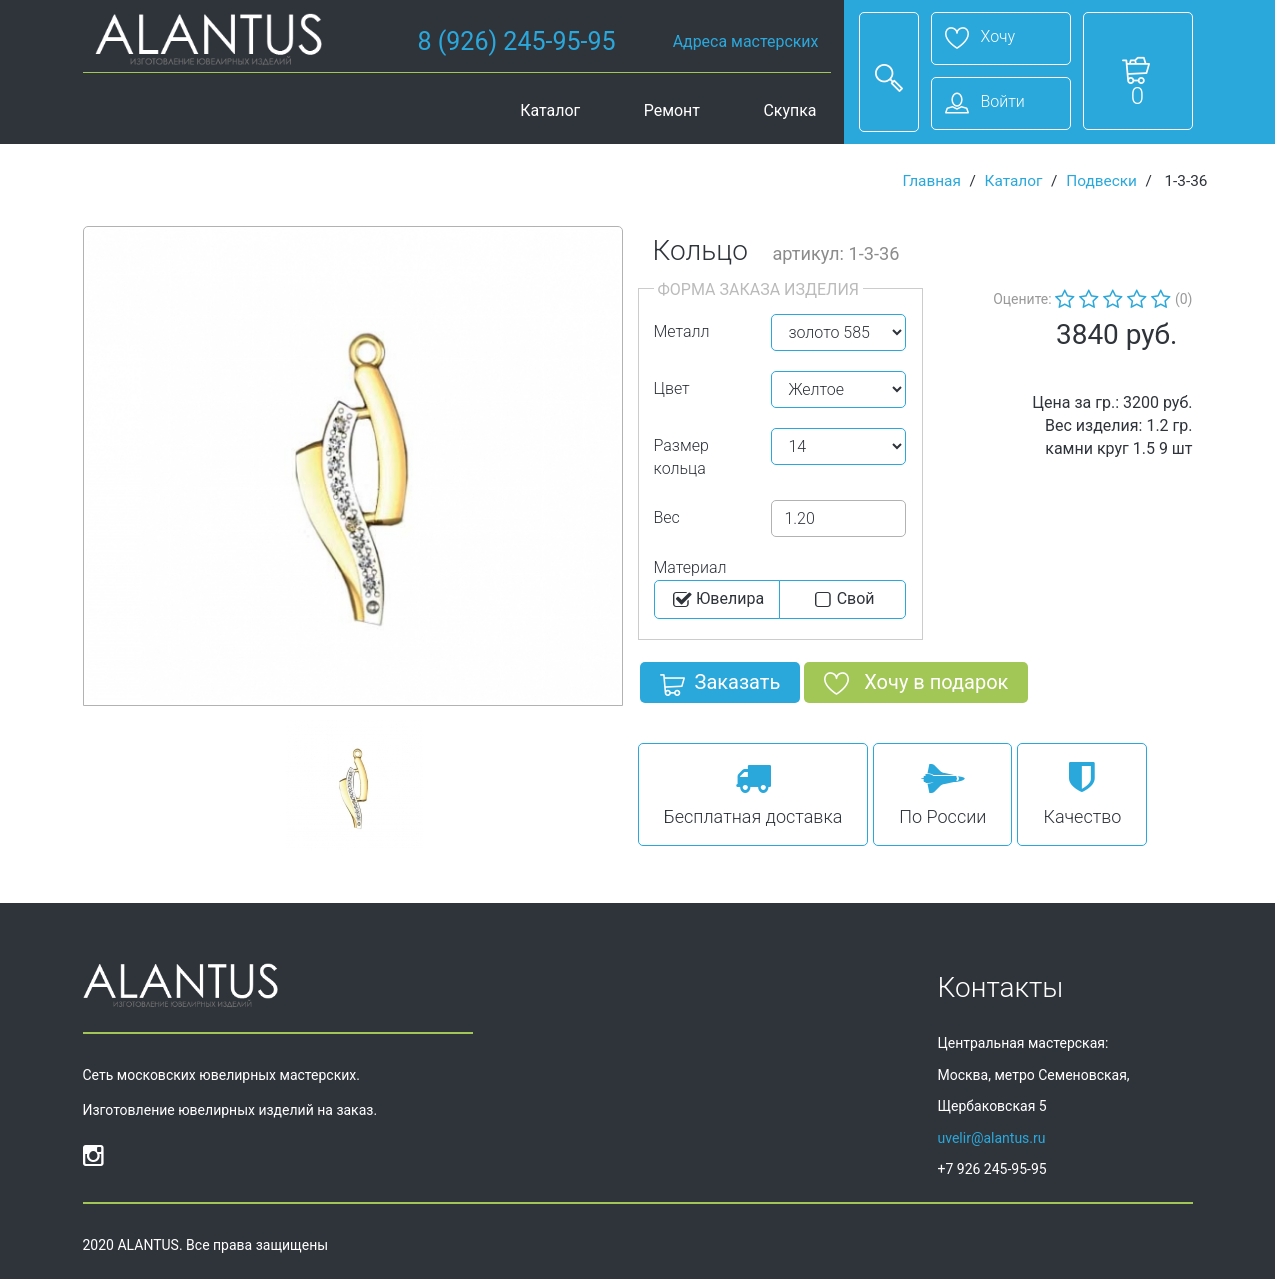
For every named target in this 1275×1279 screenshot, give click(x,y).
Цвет (672, 388)
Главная (931, 181)
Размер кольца (681, 457)
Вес (667, 517)
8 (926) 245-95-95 (517, 41)
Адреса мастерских (746, 41)
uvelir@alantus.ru (992, 1138)
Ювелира (716, 600)
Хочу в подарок (916, 686)
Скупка (789, 110)
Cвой (842, 600)
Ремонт (672, 110)
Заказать (720, 686)
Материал (690, 567)
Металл (682, 331)
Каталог (550, 110)
